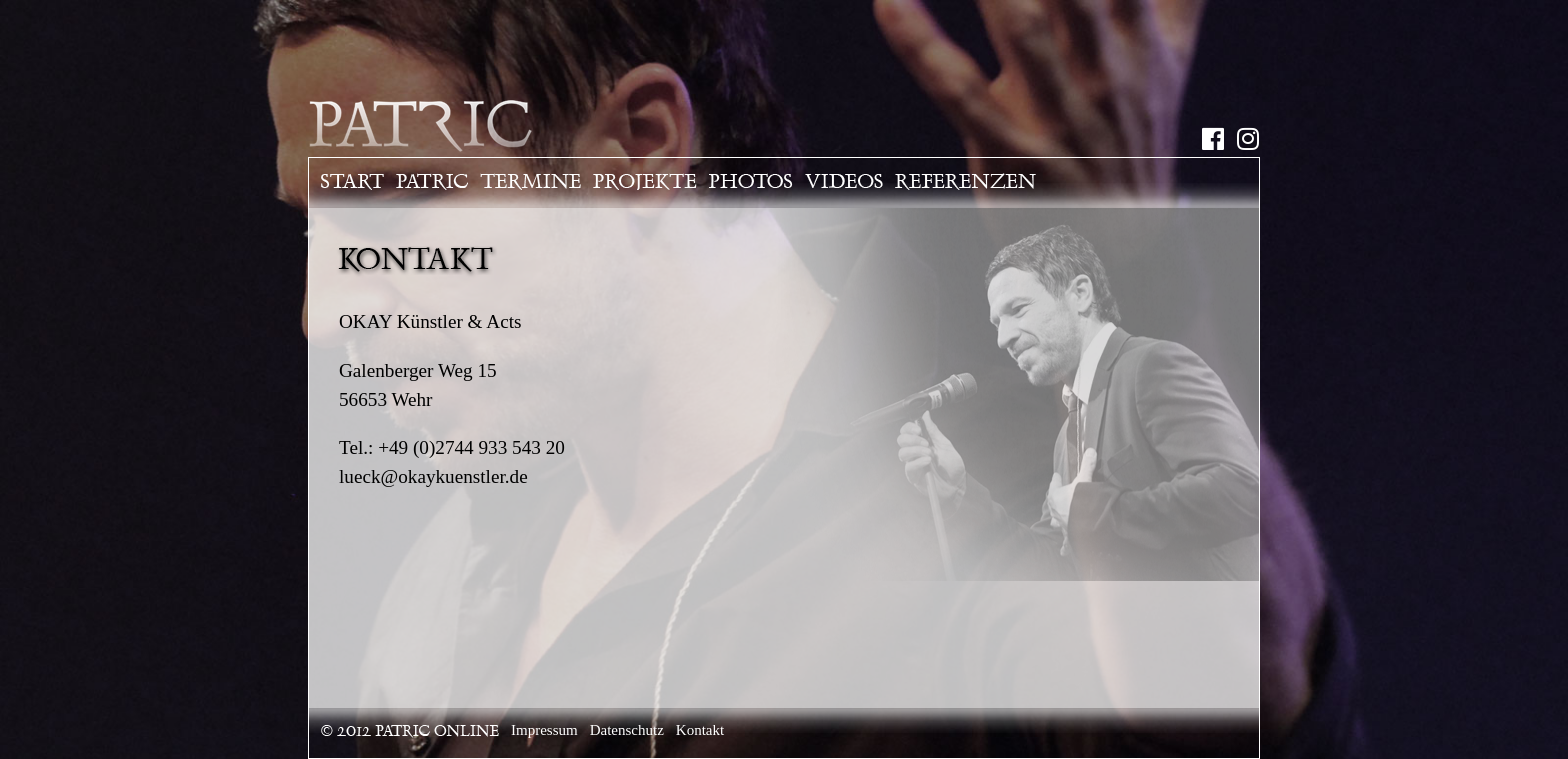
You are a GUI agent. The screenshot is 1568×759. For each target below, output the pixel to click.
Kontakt (700, 730)
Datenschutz (627, 730)
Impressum (544, 730)
